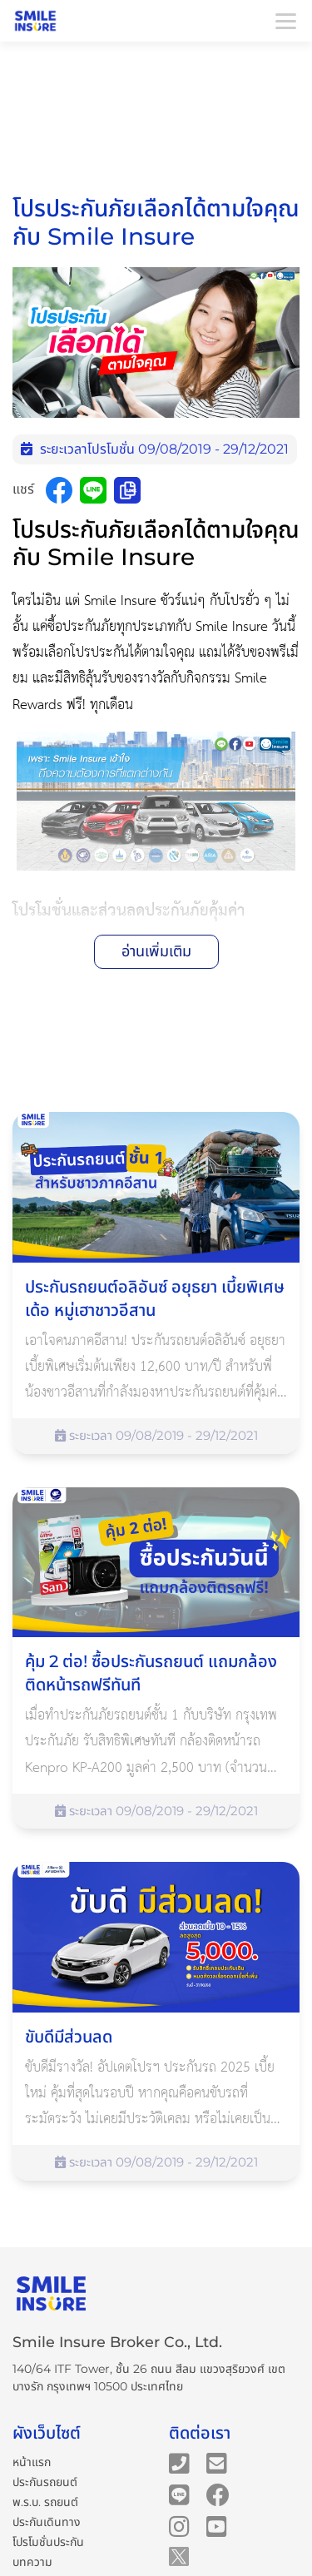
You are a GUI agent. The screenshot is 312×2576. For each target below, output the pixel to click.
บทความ (32, 2561)
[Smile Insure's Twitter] (179, 2555)
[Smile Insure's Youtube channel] (216, 2525)
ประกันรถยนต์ (44, 2481)
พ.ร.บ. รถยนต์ (45, 2501)
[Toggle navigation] (285, 20)
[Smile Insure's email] (216, 2461)
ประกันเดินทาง (46, 2521)
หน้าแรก (31, 2461)
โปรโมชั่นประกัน (48, 2541)
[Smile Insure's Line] (179, 2493)
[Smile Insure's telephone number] (179, 2461)
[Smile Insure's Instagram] (179, 2525)
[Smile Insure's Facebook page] (218, 2493)
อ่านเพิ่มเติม (156, 951)
